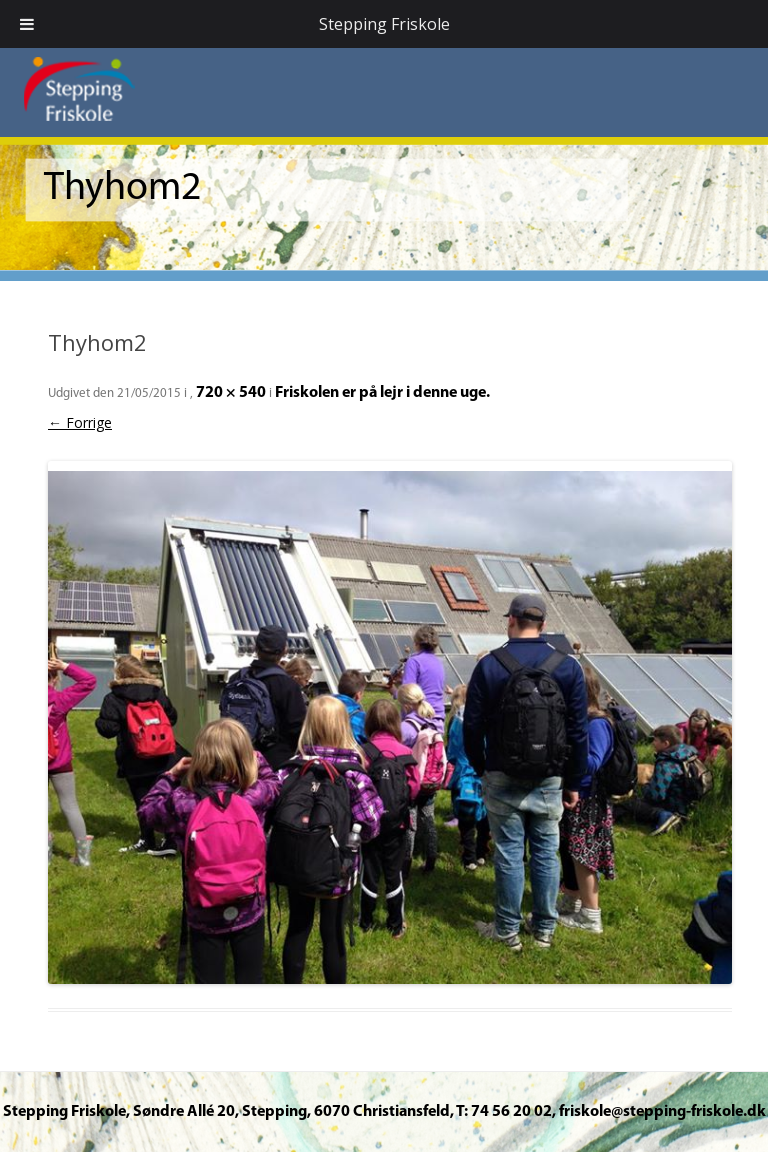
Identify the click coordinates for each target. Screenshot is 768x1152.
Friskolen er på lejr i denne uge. (382, 393)
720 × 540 (231, 393)
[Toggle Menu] (27, 24)
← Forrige (80, 422)
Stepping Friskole (384, 24)
